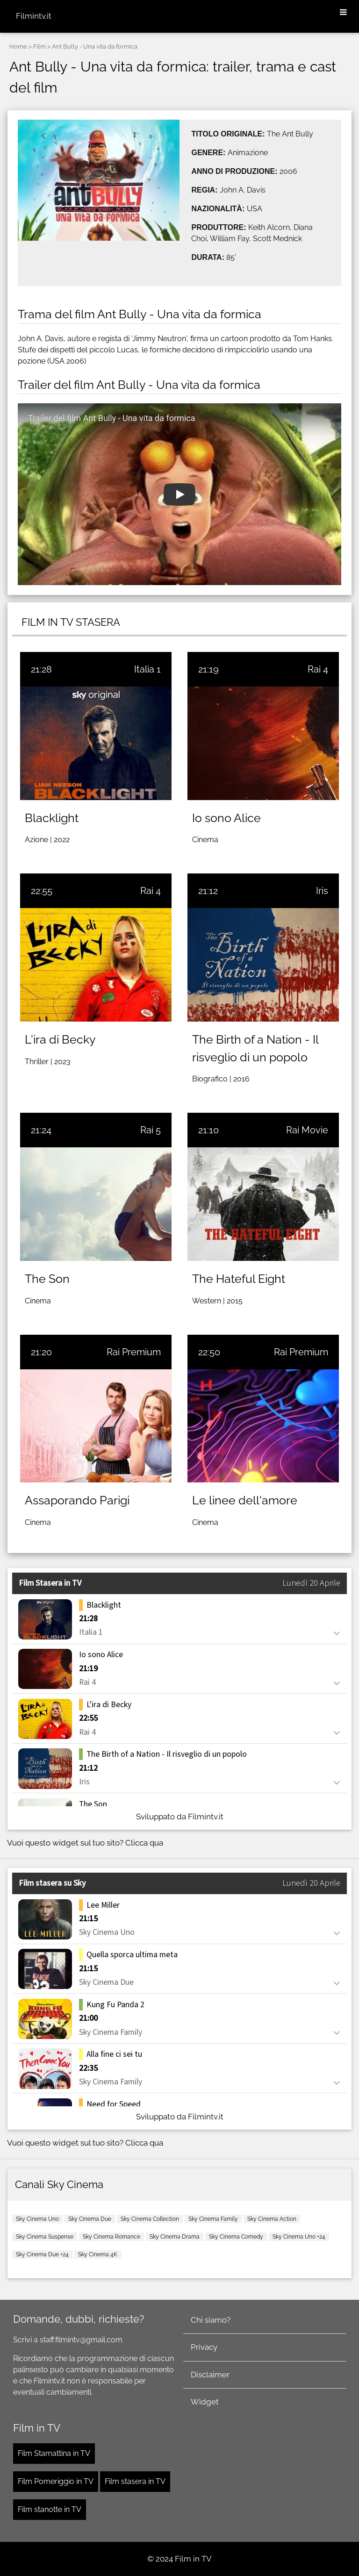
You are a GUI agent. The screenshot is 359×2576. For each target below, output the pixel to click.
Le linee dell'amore (244, 1500)
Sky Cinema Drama (175, 2236)
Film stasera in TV (135, 2481)
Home (18, 46)
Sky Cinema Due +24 (42, 2254)
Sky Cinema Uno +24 (299, 2236)
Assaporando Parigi (77, 1500)
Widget (205, 2401)
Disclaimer (210, 2374)
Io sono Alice (226, 818)
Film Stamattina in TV (54, 2453)
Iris (322, 890)
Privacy (204, 2347)
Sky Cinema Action (271, 2219)
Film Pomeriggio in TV (55, 2481)
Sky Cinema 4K (97, 2254)
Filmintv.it (33, 16)
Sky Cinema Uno (37, 2219)
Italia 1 (147, 669)
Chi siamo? (210, 2320)
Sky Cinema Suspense (44, 2236)
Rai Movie (307, 1130)
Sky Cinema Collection (150, 2219)
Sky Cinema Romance (111, 2236)
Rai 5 (150, 1130)
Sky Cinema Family (213, 2219)
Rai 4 (318, 669)
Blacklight (52, 818)
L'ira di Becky (60, 1039)
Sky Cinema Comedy (236, 2236)
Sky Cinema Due (89, 2219)
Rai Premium (134, 1352)
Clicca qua (144, 1842)
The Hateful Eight (238, 1279)
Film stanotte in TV (49, 2509)
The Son (47, 1279)
